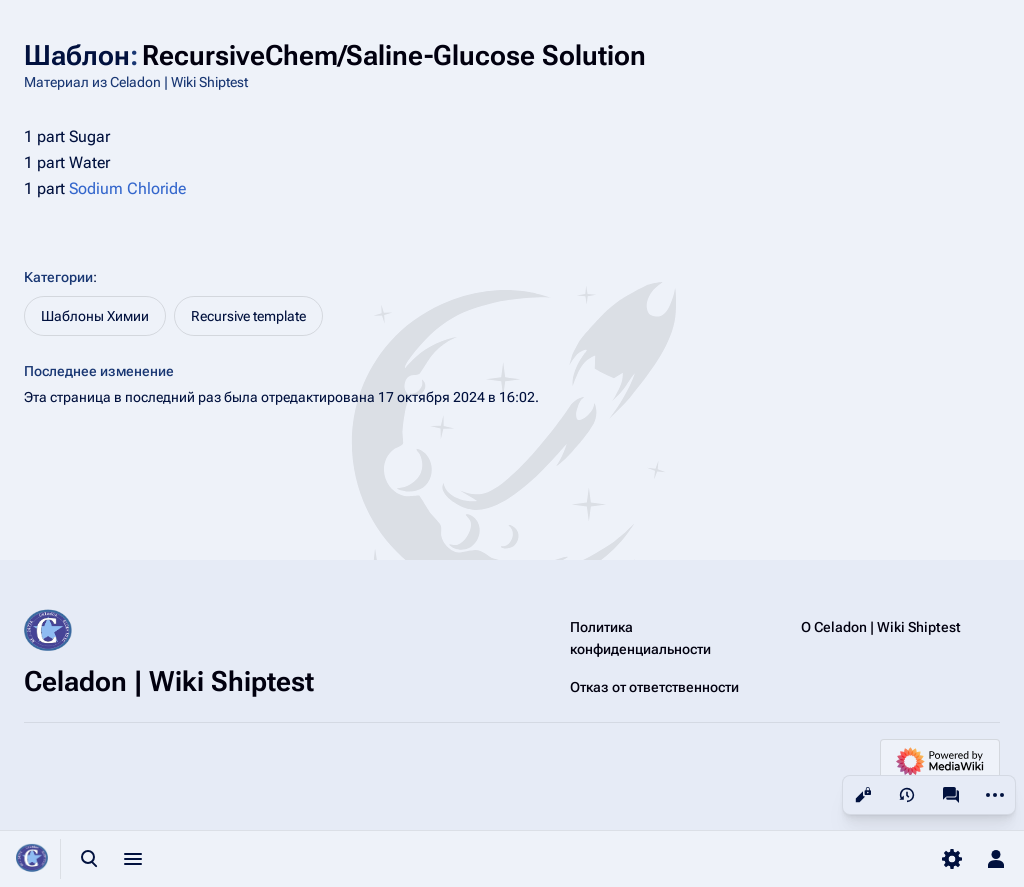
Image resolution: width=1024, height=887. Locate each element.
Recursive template (248, 316)
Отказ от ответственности (654, 687)
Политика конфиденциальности (640, 638)
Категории (58, 277)
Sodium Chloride (127, 188)
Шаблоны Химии (95, 316)
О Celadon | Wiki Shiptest (881, 627)
